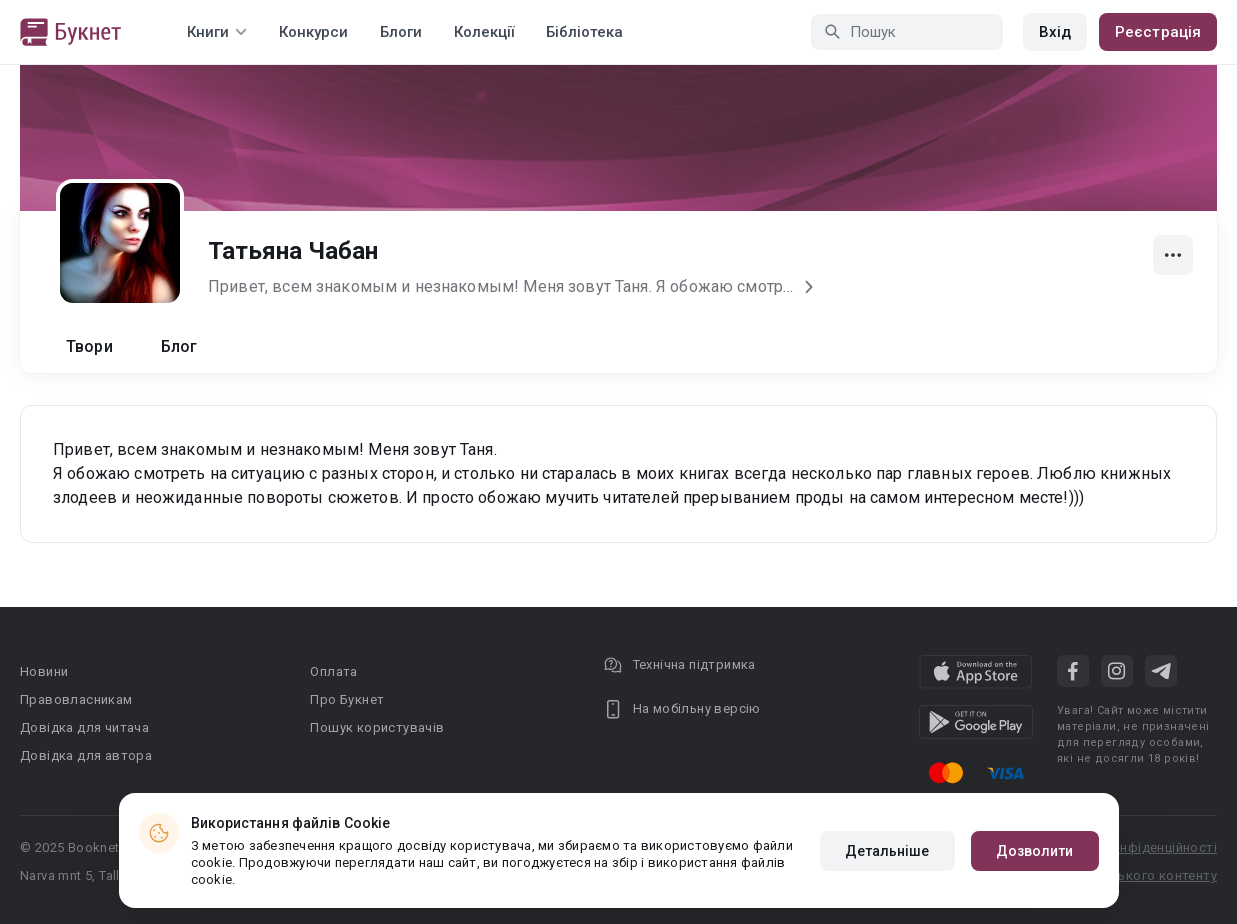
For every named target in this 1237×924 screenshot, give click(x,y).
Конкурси (313, 32)
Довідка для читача (84, 727)
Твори (89, 346)
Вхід (1055, 32)
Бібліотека (584, 32)
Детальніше (887, 851)
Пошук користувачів (377, 727)
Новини (44, 671)
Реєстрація (1158, 32)
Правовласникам (76, 699)
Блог (179, 346)
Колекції (484, 32)
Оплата (333, 671)
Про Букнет (347, 699)
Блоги (401, 32)
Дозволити (1035, 851)
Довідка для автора (86, 755)
